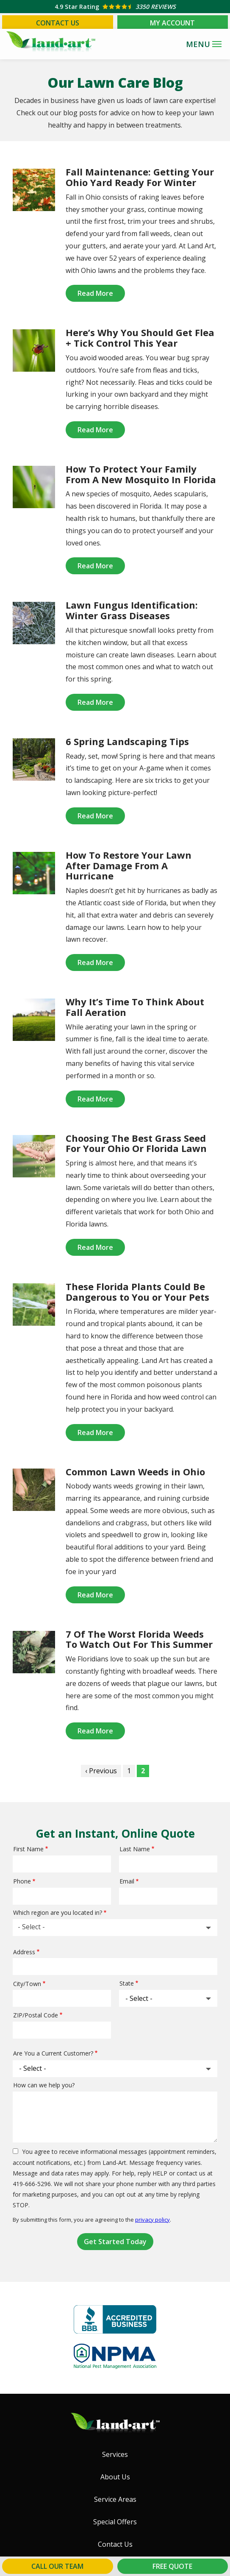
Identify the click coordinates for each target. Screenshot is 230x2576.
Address (24, 1952)
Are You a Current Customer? (53, 2053)
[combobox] (115, 1927)
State (126, 1983)
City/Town (27, 1984)
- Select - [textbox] (31, 1926)
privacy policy (152, 2219)
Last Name (134, 1849)
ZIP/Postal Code (35, 2015)
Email (126, 1881)
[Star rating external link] (115, 6)
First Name (28, 1849)
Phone (22, 1881)
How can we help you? (44, 2085)
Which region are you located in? (57, 1912)
